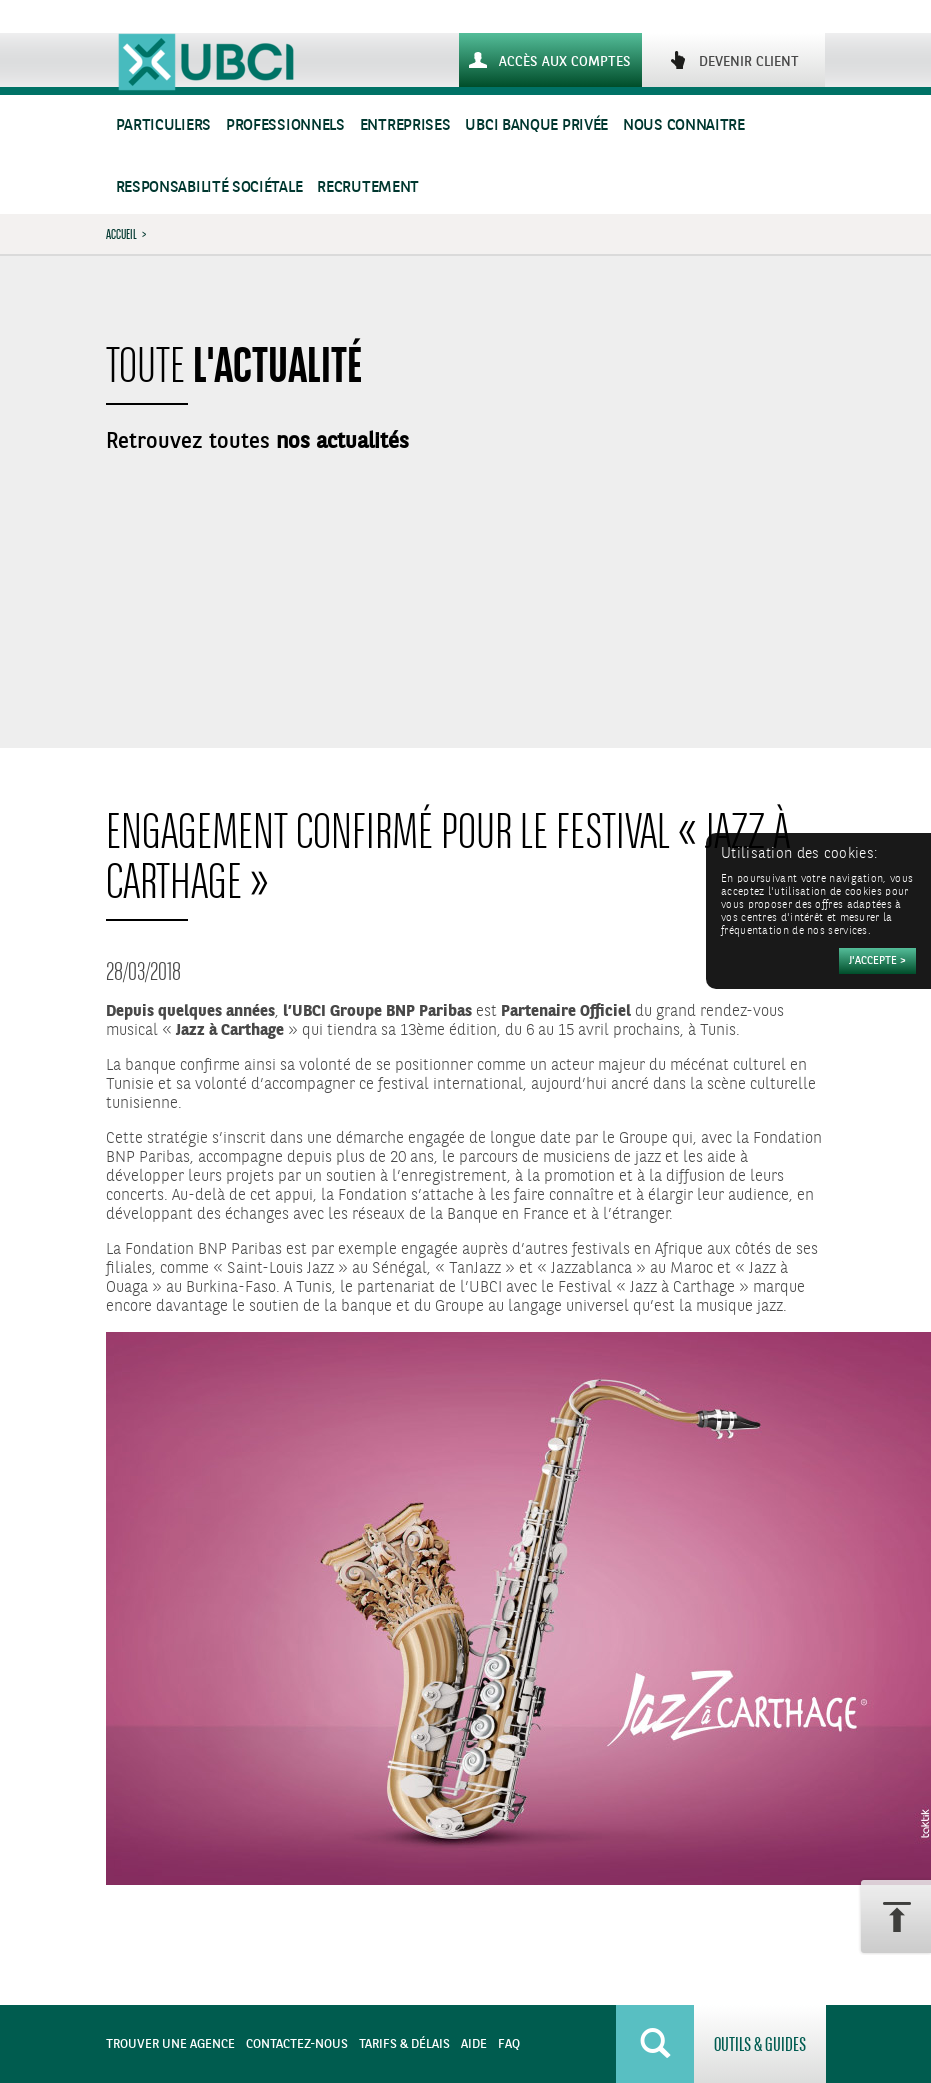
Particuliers (163, 125)
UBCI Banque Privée (536, 125)
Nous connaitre (684, 125)
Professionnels (285, 125)
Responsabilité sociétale (209, 187)
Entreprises (405, 125)
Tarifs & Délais (404, 2044)
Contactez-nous (297, 2044)
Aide (474, 2044)
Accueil (121, 234)
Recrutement (368, 187)
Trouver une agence (170, 2044)
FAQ (509, 2044)
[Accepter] (877, 961)
